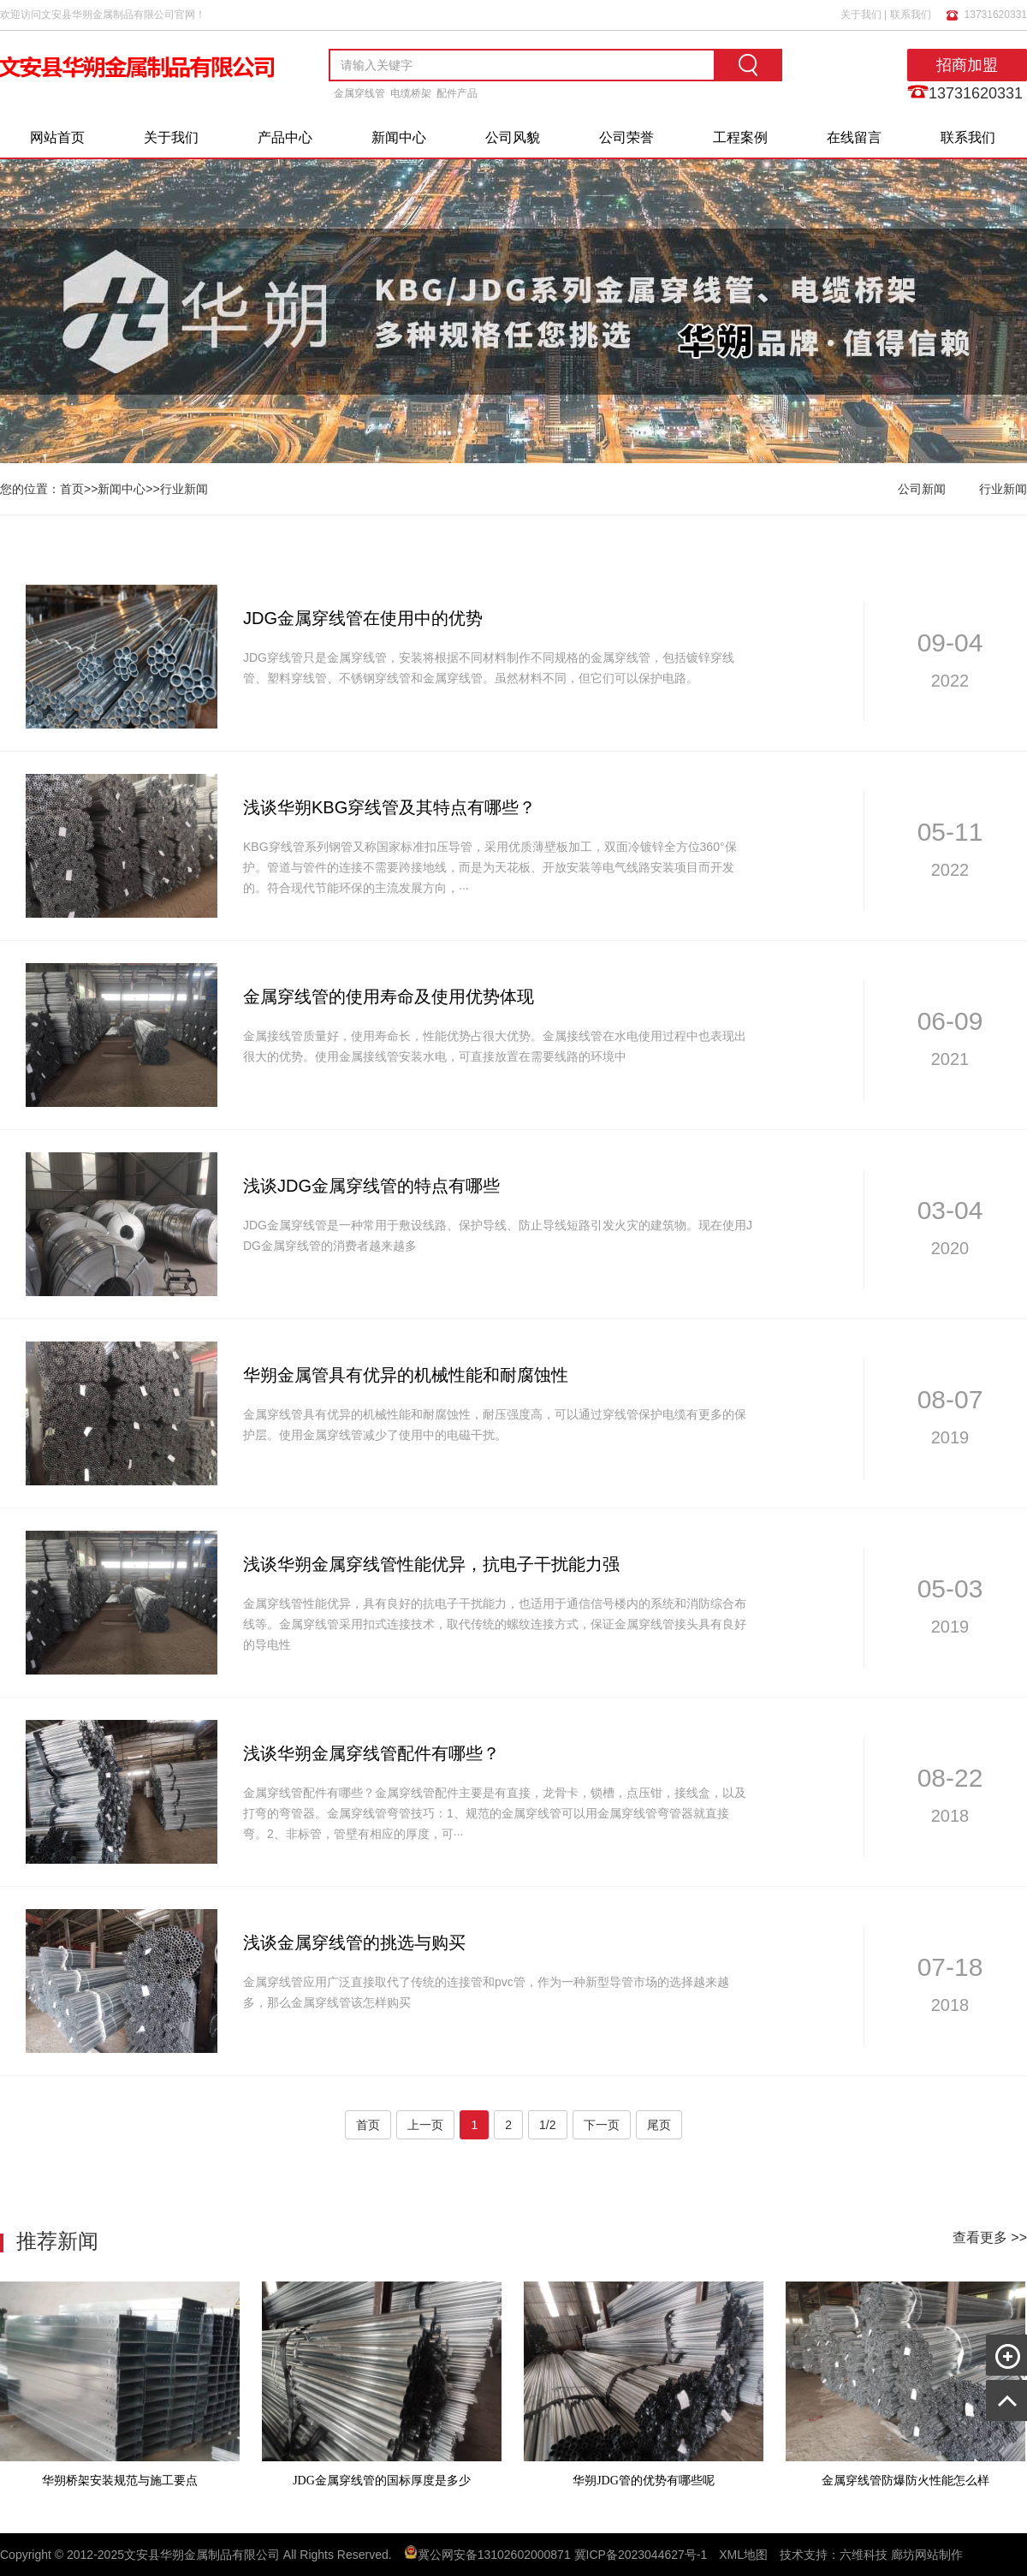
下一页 (602, 2125)
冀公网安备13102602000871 (494, 2554)
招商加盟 (967, 65)
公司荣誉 (626, 137)
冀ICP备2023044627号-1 (641, 2554)
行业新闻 (184, 489)
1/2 (547, 2125)
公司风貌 (512, 137)
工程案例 (740, 137)
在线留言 (854, 137)
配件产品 (457, 93)
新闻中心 (398, 137)
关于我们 (861, 15)
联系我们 (910, 15)
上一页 (425, 2125)
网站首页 (57, 137)
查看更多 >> (990, 2237)
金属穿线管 (359, 93)
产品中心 (285, 137)
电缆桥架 (410, 93)
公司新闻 (922, 489)
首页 (72, 489)
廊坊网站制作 (927, 2554)
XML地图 (743, 2554)
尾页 (659, 2125)
